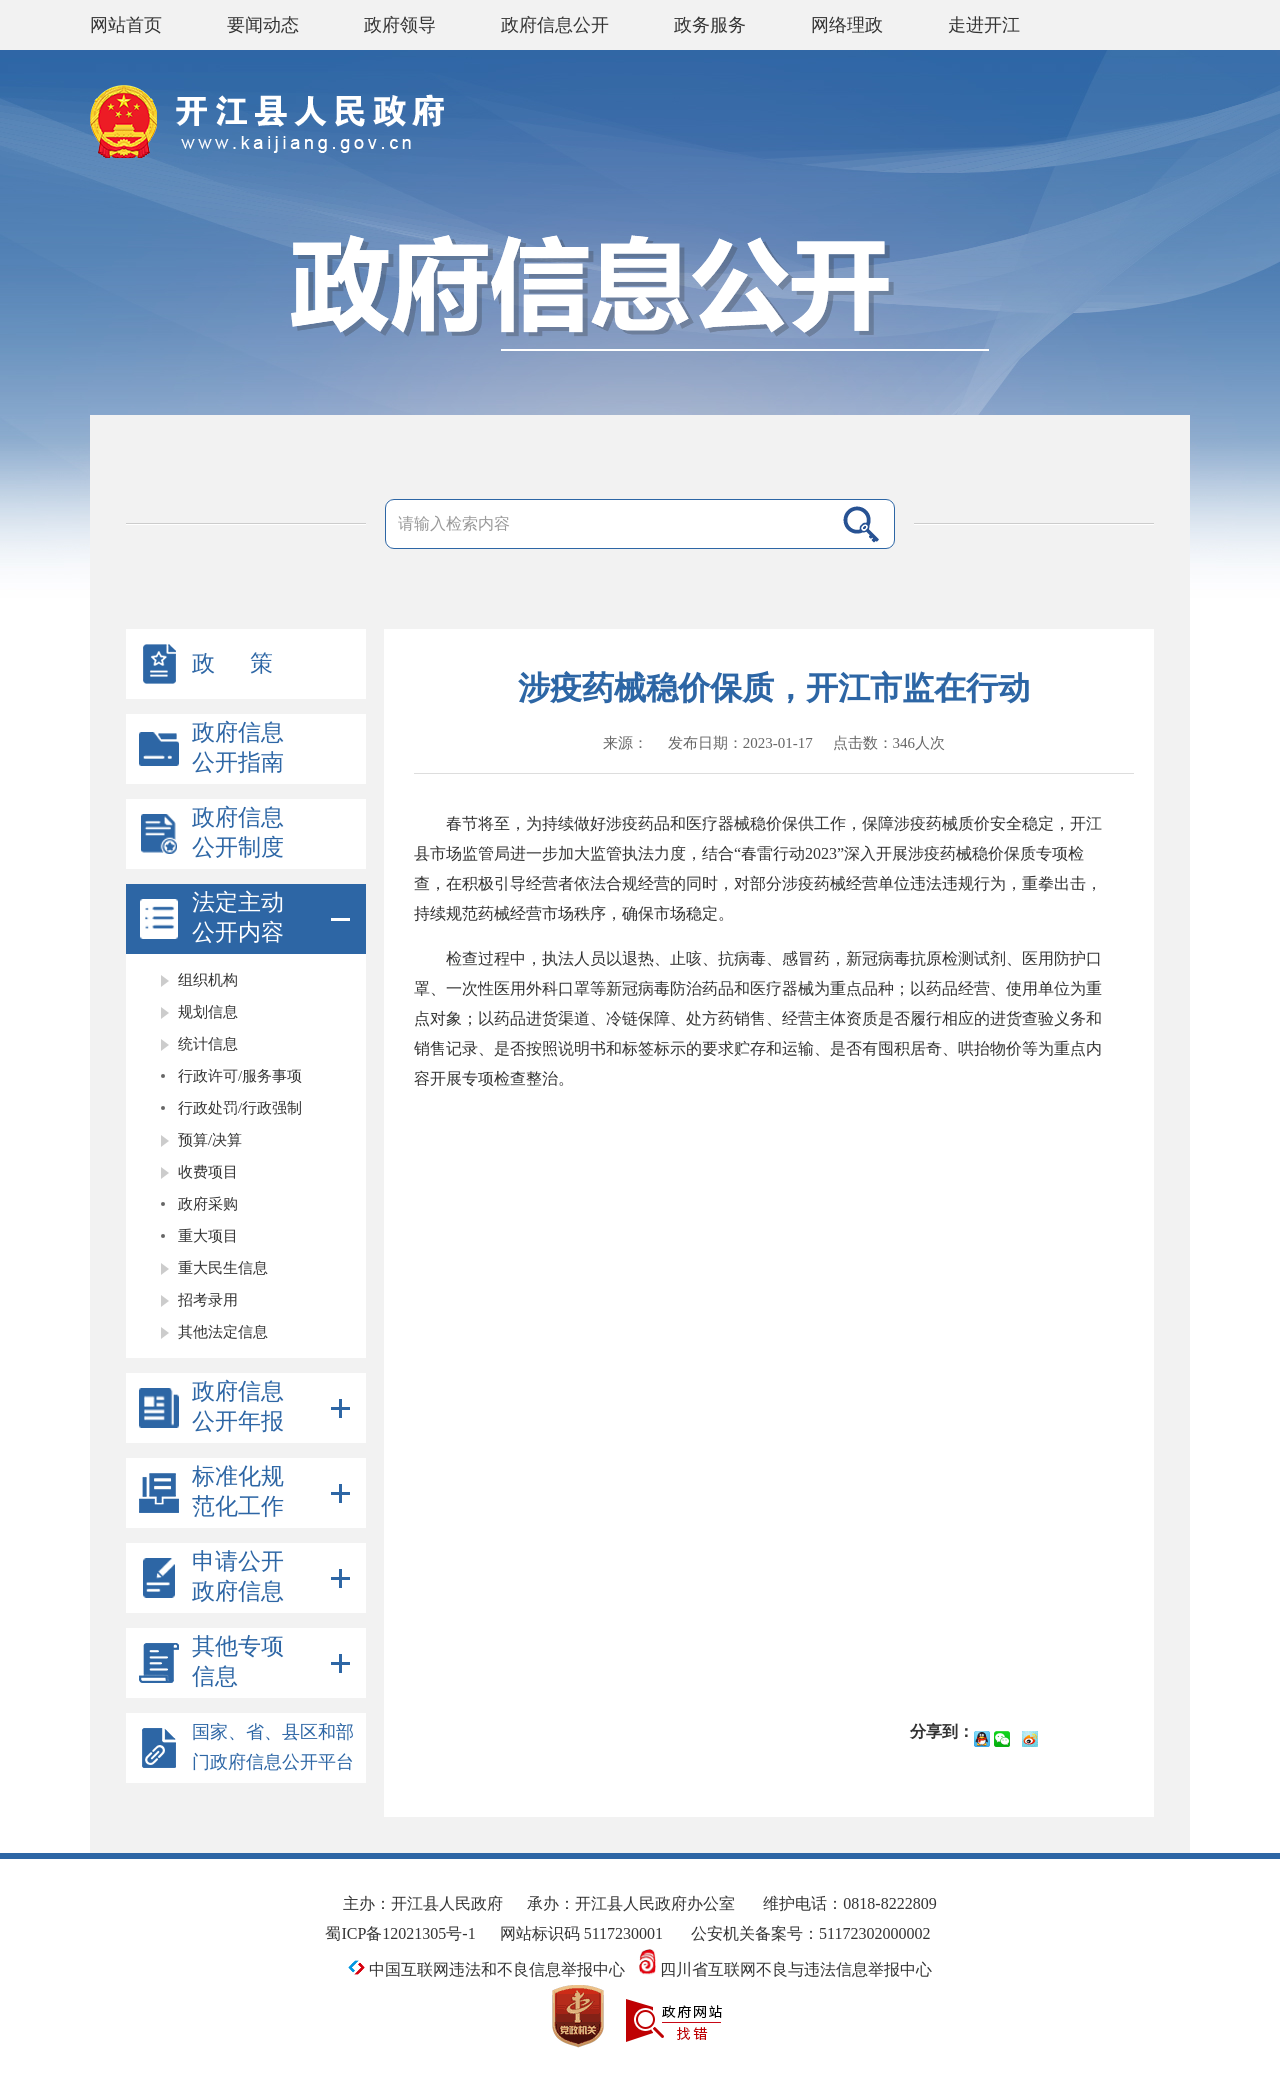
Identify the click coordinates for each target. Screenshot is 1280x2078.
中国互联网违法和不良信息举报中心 (486, 1969)
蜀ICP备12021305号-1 (400, 1933)
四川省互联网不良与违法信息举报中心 (785, 1969)
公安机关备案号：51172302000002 (810, 1933)
